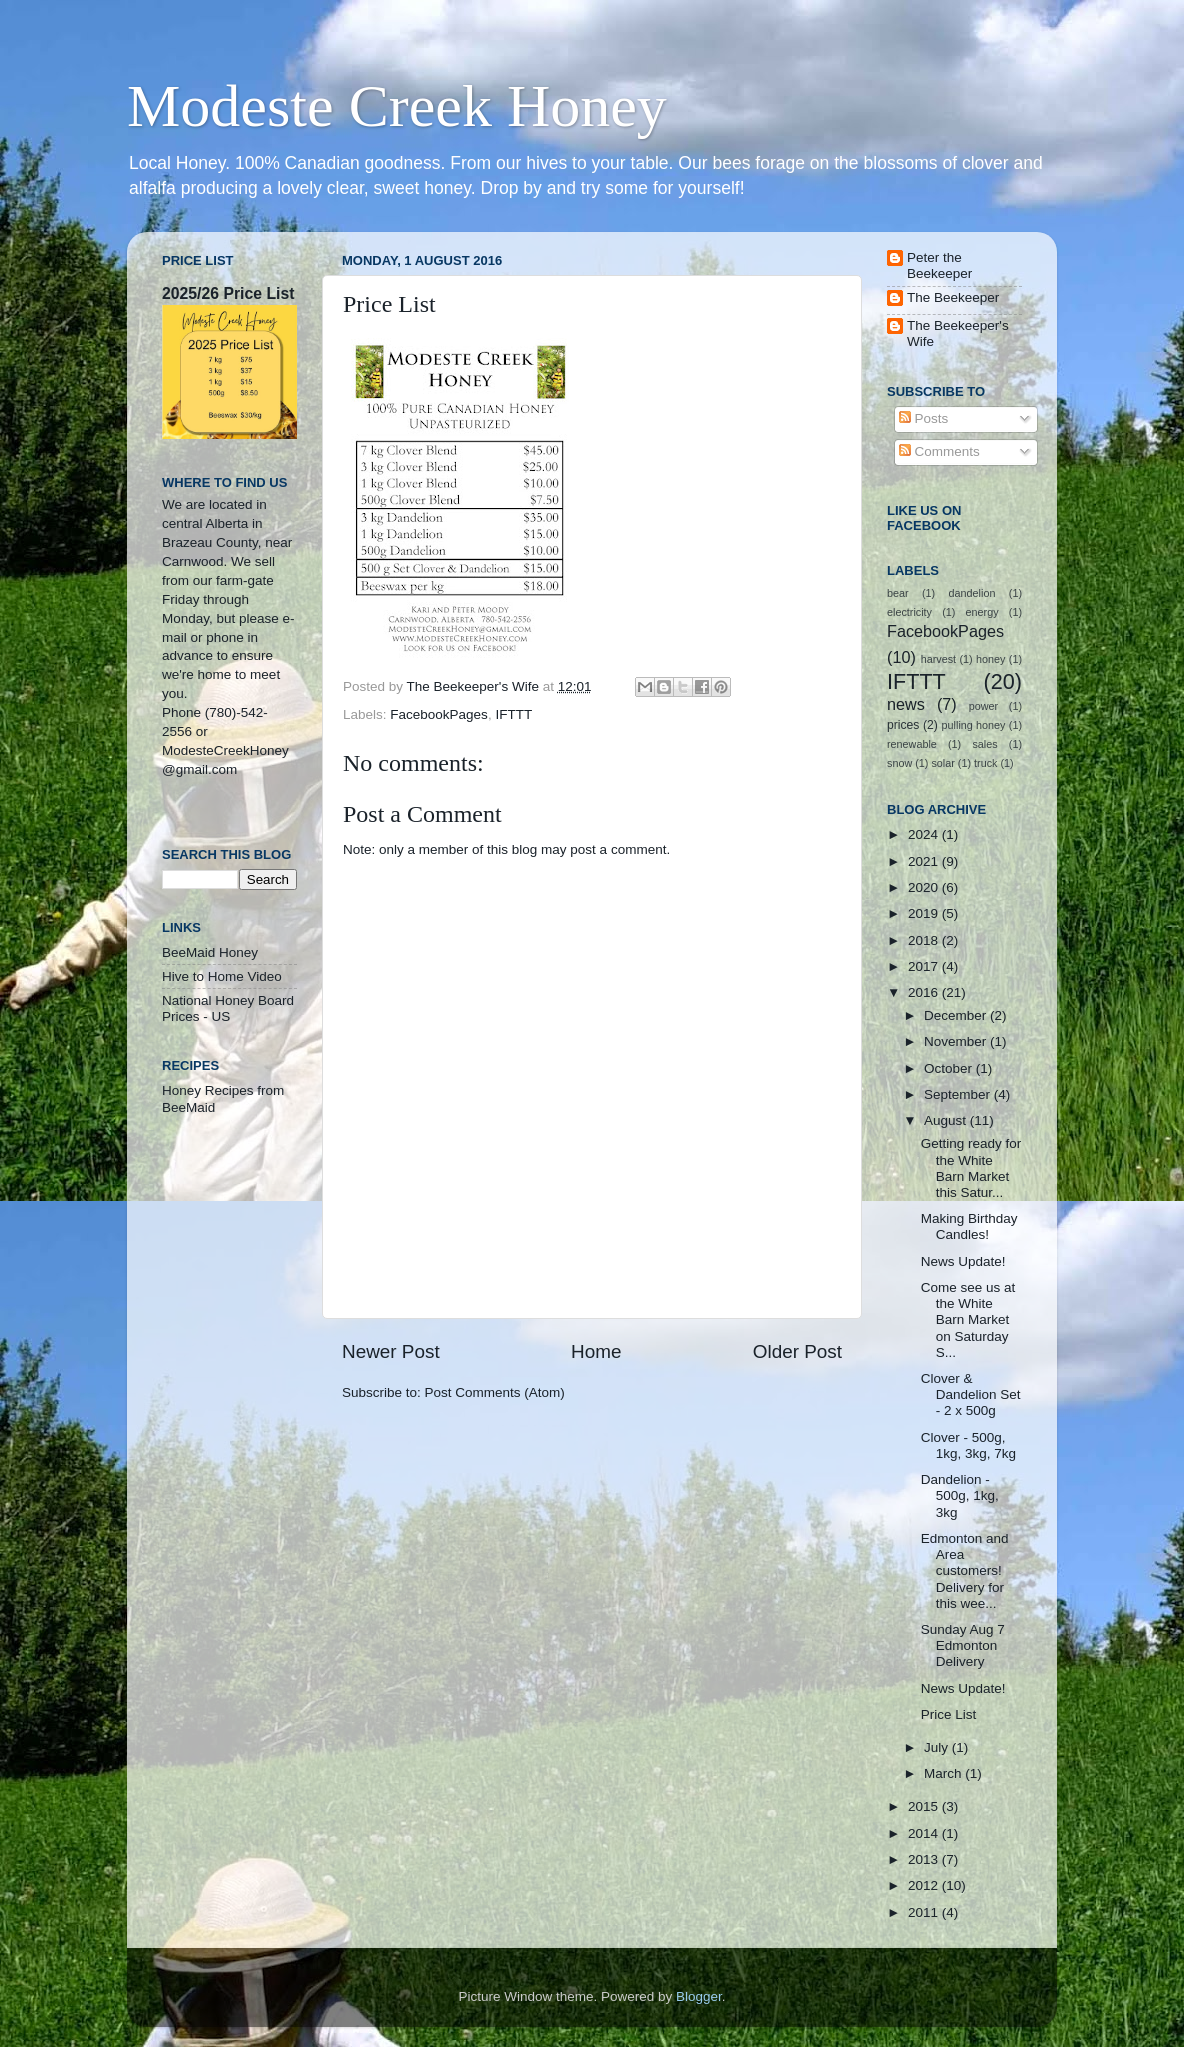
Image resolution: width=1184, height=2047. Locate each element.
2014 (925, 1833)
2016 (925, 992)
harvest (938, 659)
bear (898, 593)
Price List (949, 1714)
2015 (925, 1806)
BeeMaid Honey (210, 952)
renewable (912, 744)
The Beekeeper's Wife (958, 333)
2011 (925, 1912)
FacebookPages (439, 714)
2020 (925, 887)
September (959, 1094)
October (950, 1068)
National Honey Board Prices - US (228, 1008)
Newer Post (391, 1351)
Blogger (699, 1996)
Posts (924, 418)
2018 (925, 940)
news (906, 704)
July (938, 1747)
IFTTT (513, 714)
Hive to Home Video (222, 976)
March (944, 1773)
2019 (925, 913)
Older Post (797, 1351)
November (957, 1041)
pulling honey (974, 725)
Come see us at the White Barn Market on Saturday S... (968, 1320)
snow (899, 763)
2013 (925, 1859)
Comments (939, 451)
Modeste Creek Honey (397, 106)
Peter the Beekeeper (939, 265)
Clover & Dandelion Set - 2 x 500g (971, 1394)
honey (990, 659)
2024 (925, 834)
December (957, 1015)
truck (985, 763)
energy (982, 612)
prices (903, 725)
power (983, 706)
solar (942, 763)
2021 (925, 861)
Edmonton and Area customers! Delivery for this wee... (965, 1571)
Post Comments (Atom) (495, 1392)
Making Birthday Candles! (969, 1226)
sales (984, 744)
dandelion (972, 593)
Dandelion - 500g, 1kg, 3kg (960, 1495)
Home (596, 1351)
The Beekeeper (953, 297)
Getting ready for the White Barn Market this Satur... (971, 1168)
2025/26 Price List (228, 293)
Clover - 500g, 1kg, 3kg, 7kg (968, 1445)
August (947, 1120)
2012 (925, 1885)
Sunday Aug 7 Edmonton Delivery (963, 1645)
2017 (925, 966)
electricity (909, 612)
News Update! (963, 1261)
